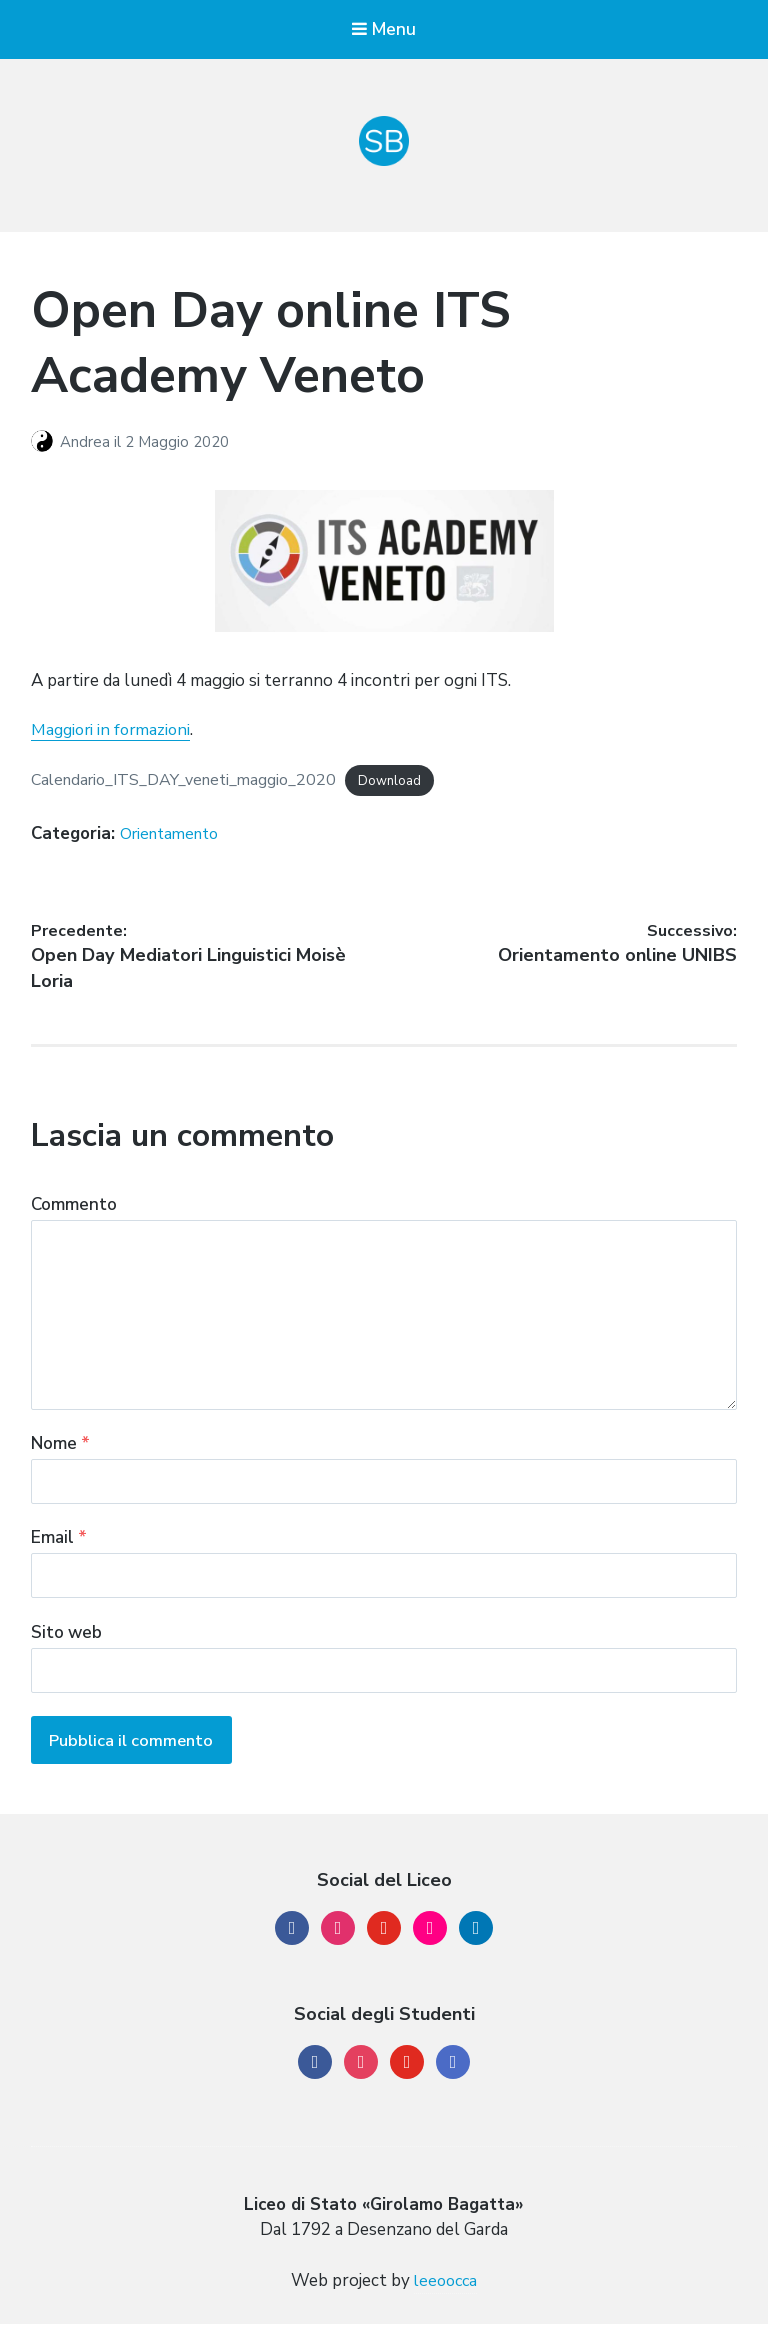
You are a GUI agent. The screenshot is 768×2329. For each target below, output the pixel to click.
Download (412, 782)
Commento (74, 1210)
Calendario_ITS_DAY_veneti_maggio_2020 (195, 780)
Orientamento (174, 834)
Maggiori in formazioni (114, 731)
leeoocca (446, 2286)
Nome (60, 1450)
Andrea (87, 443)
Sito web (66, 1640)
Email (59, 1545)
